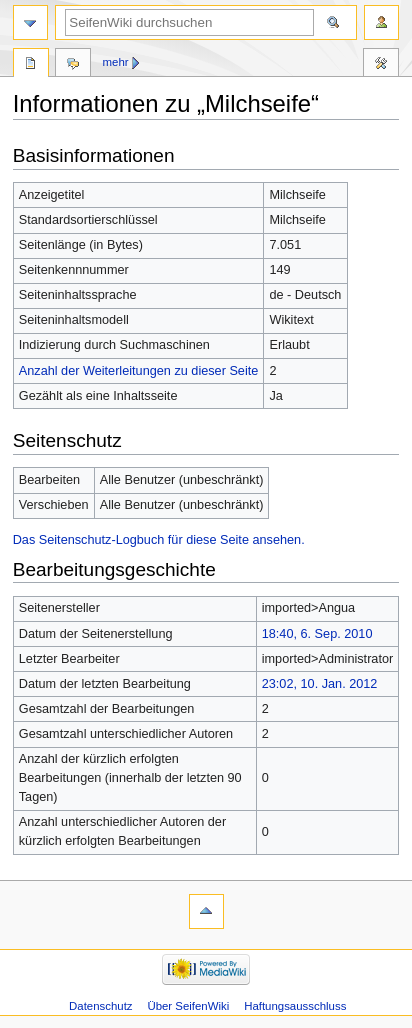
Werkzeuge (381, 65)
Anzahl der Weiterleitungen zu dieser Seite (139, 371)
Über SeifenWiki (188, 1006)
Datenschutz (101, 1006)
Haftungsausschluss (295, 1006)
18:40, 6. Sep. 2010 (317, 634)
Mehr (116, 62)
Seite (31, 65)
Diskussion (73, 65)
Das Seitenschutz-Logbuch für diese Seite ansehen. (159, 540)
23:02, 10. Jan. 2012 (320, 684)
